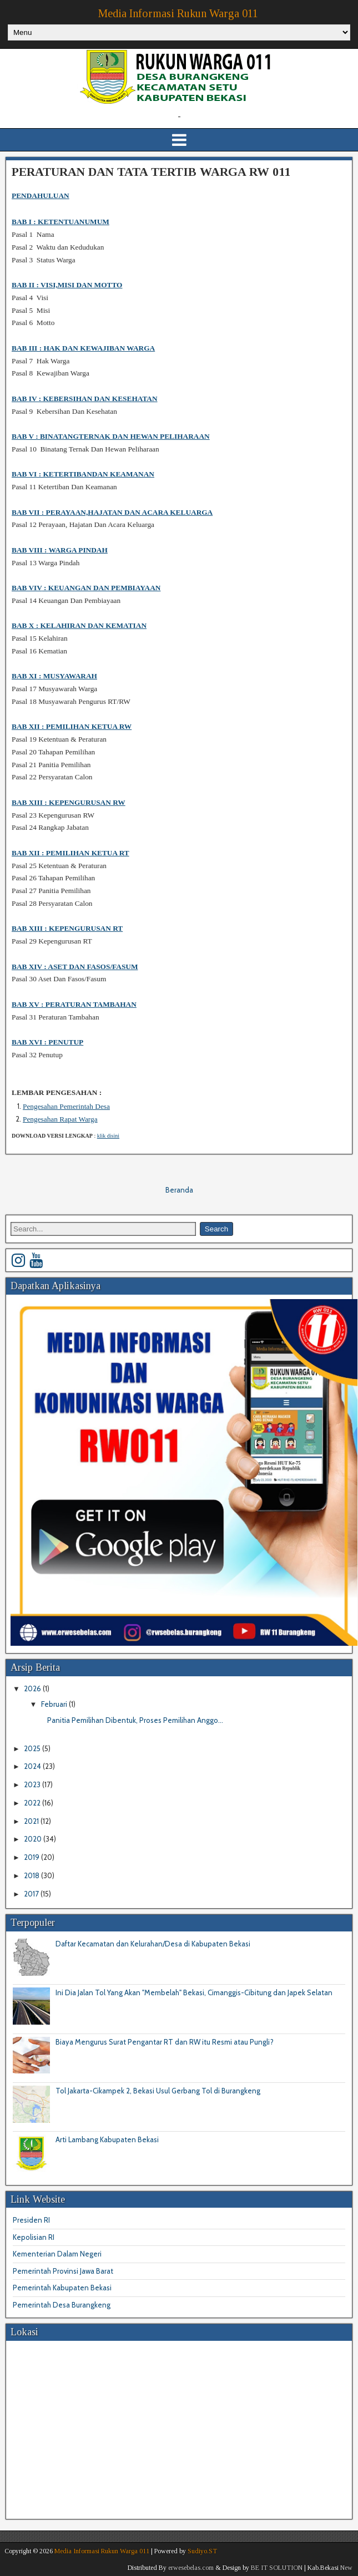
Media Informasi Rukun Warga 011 (178, 13)
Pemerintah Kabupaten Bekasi (62, 2287)
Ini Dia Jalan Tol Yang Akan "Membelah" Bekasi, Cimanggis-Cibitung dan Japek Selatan (194, 1992)
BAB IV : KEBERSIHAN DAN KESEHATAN (85, 398)
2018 (32, 1875)
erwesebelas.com (191, 2568)
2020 (33, 1838)
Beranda (179, 1189)
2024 (33, 1766)
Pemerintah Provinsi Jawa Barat (63, 2270)
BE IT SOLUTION (276, 2568)
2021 (32, 1821)
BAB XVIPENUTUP (47, 1042)
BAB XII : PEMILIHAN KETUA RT (70, 853)
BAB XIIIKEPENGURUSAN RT (67, 928)
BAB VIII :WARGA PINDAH (60, 550)
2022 (33, 1802)
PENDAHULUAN (40, 195)
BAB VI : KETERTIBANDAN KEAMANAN (83, 474)
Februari (55, 1704)
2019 (32, 1857)
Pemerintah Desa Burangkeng (61, 2304)
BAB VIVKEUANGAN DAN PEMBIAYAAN (86, 588)
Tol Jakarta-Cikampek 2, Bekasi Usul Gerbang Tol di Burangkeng (158, 2090)
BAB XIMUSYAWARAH (54, 676)
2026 (33, 1688)
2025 (33, 1748)
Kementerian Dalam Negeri (57, 2253)
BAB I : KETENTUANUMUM (60, 221)
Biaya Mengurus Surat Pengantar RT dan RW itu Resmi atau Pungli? (165, 2041)
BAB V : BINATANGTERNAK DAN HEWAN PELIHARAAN (111, 436)
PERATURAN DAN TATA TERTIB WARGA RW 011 (151, 172)
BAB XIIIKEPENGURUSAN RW (68, 802)
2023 (33, 1784)
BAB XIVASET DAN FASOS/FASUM (75, 966)
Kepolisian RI (33, 2237)
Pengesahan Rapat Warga (60, 1119)
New (346, 2568)
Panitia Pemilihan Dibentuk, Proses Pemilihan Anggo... (135, 1720)
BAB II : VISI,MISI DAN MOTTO (67, 285)
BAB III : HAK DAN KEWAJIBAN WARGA (83, 348)
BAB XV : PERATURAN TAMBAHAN (74, 1004)
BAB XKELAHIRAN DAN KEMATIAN (79, 625)
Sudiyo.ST (202, 2551)
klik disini (108, 1136)
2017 (32, 1893)
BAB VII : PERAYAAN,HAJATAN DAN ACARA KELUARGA (112, 512)
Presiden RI (31, 2219)
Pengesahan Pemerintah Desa (66, 1106)
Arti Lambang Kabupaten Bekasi (107, 2139)
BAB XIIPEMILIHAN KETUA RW (72, 726)
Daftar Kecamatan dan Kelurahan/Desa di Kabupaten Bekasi (153, 1943)
